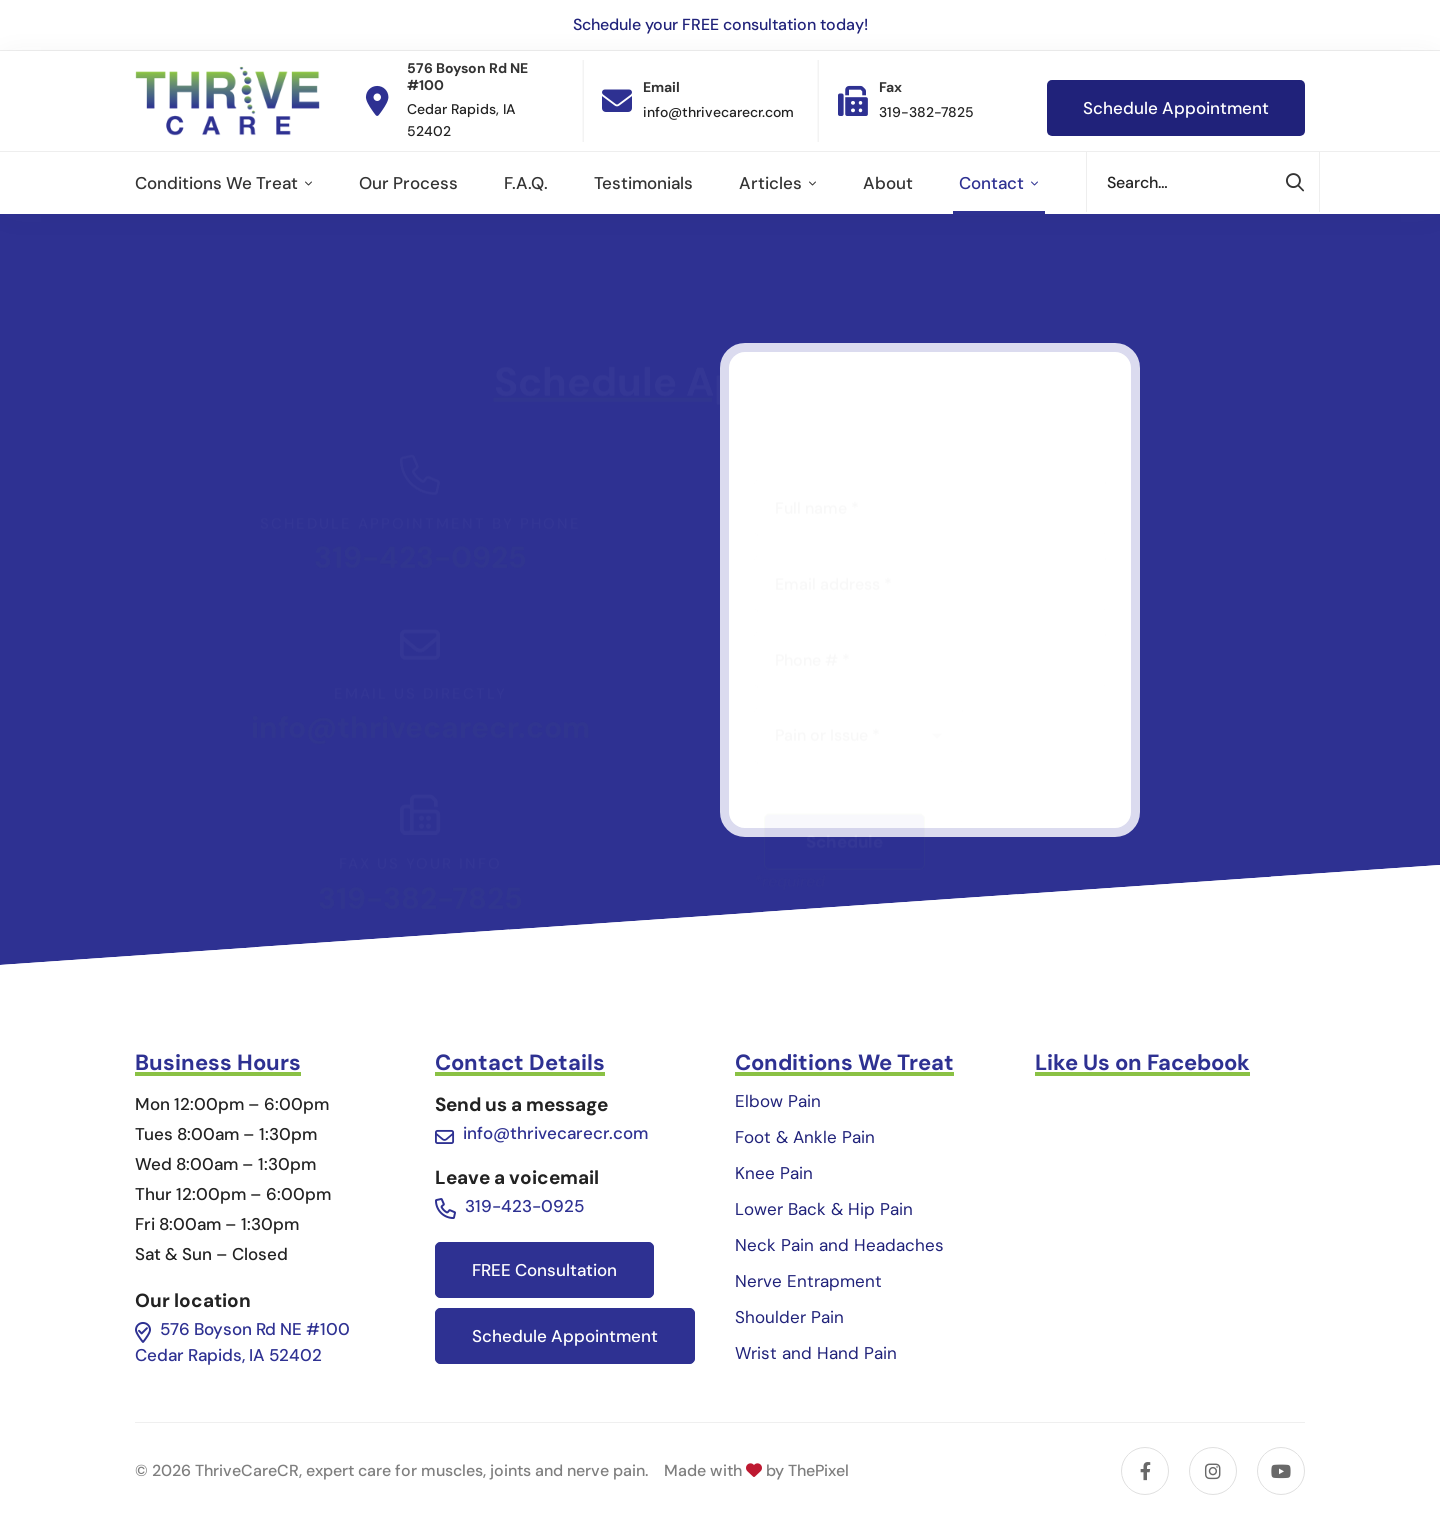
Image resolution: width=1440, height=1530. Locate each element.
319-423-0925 (420, 460)
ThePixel (818, 1470)
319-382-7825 (420, 827)
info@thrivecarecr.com (420, 630)
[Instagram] (1213, 1471)
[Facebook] (1145, 1471)
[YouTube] (1281, 1471)
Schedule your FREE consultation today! (720, 24)
